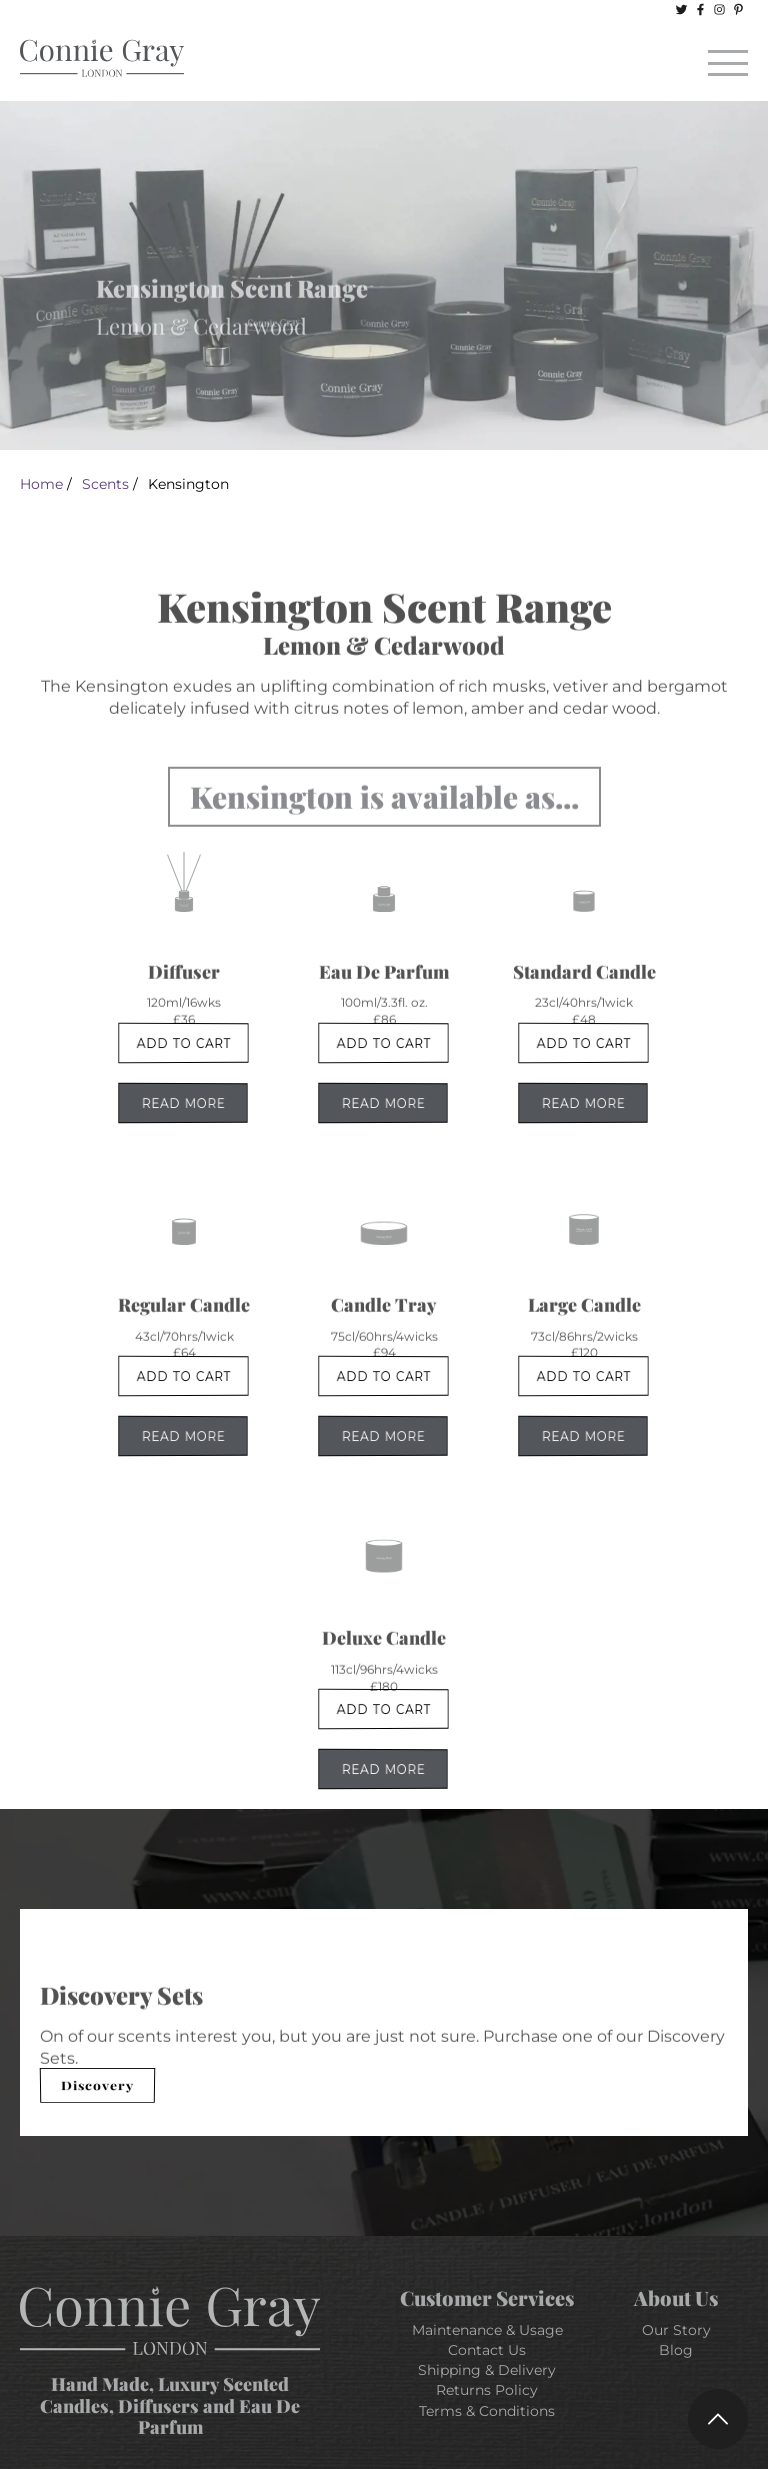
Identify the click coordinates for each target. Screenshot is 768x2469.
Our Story (676, 2330)
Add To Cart (183, 1043)
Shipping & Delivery (487, 2370)
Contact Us (487, 2350)
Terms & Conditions (487, 2411)
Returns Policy (487, 2390)
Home (41, 484)
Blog (676, 2350)
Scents (105, 484)
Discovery (97, 2085)
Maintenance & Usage (487, 2330)
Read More (183, 1103)
